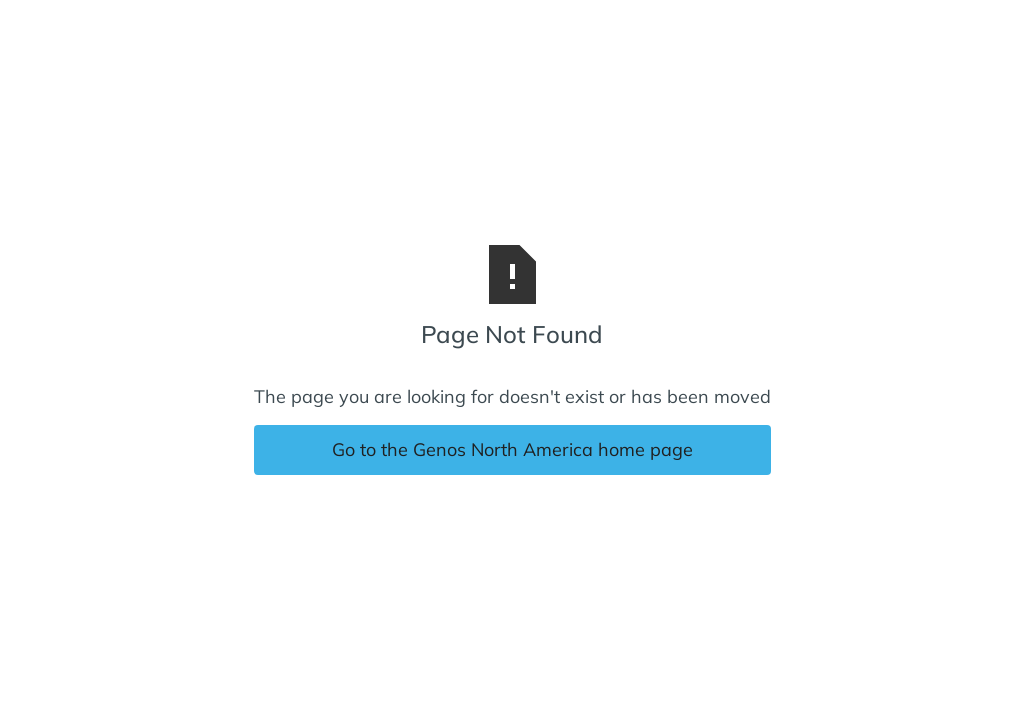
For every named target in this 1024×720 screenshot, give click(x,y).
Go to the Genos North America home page (512, 449)
